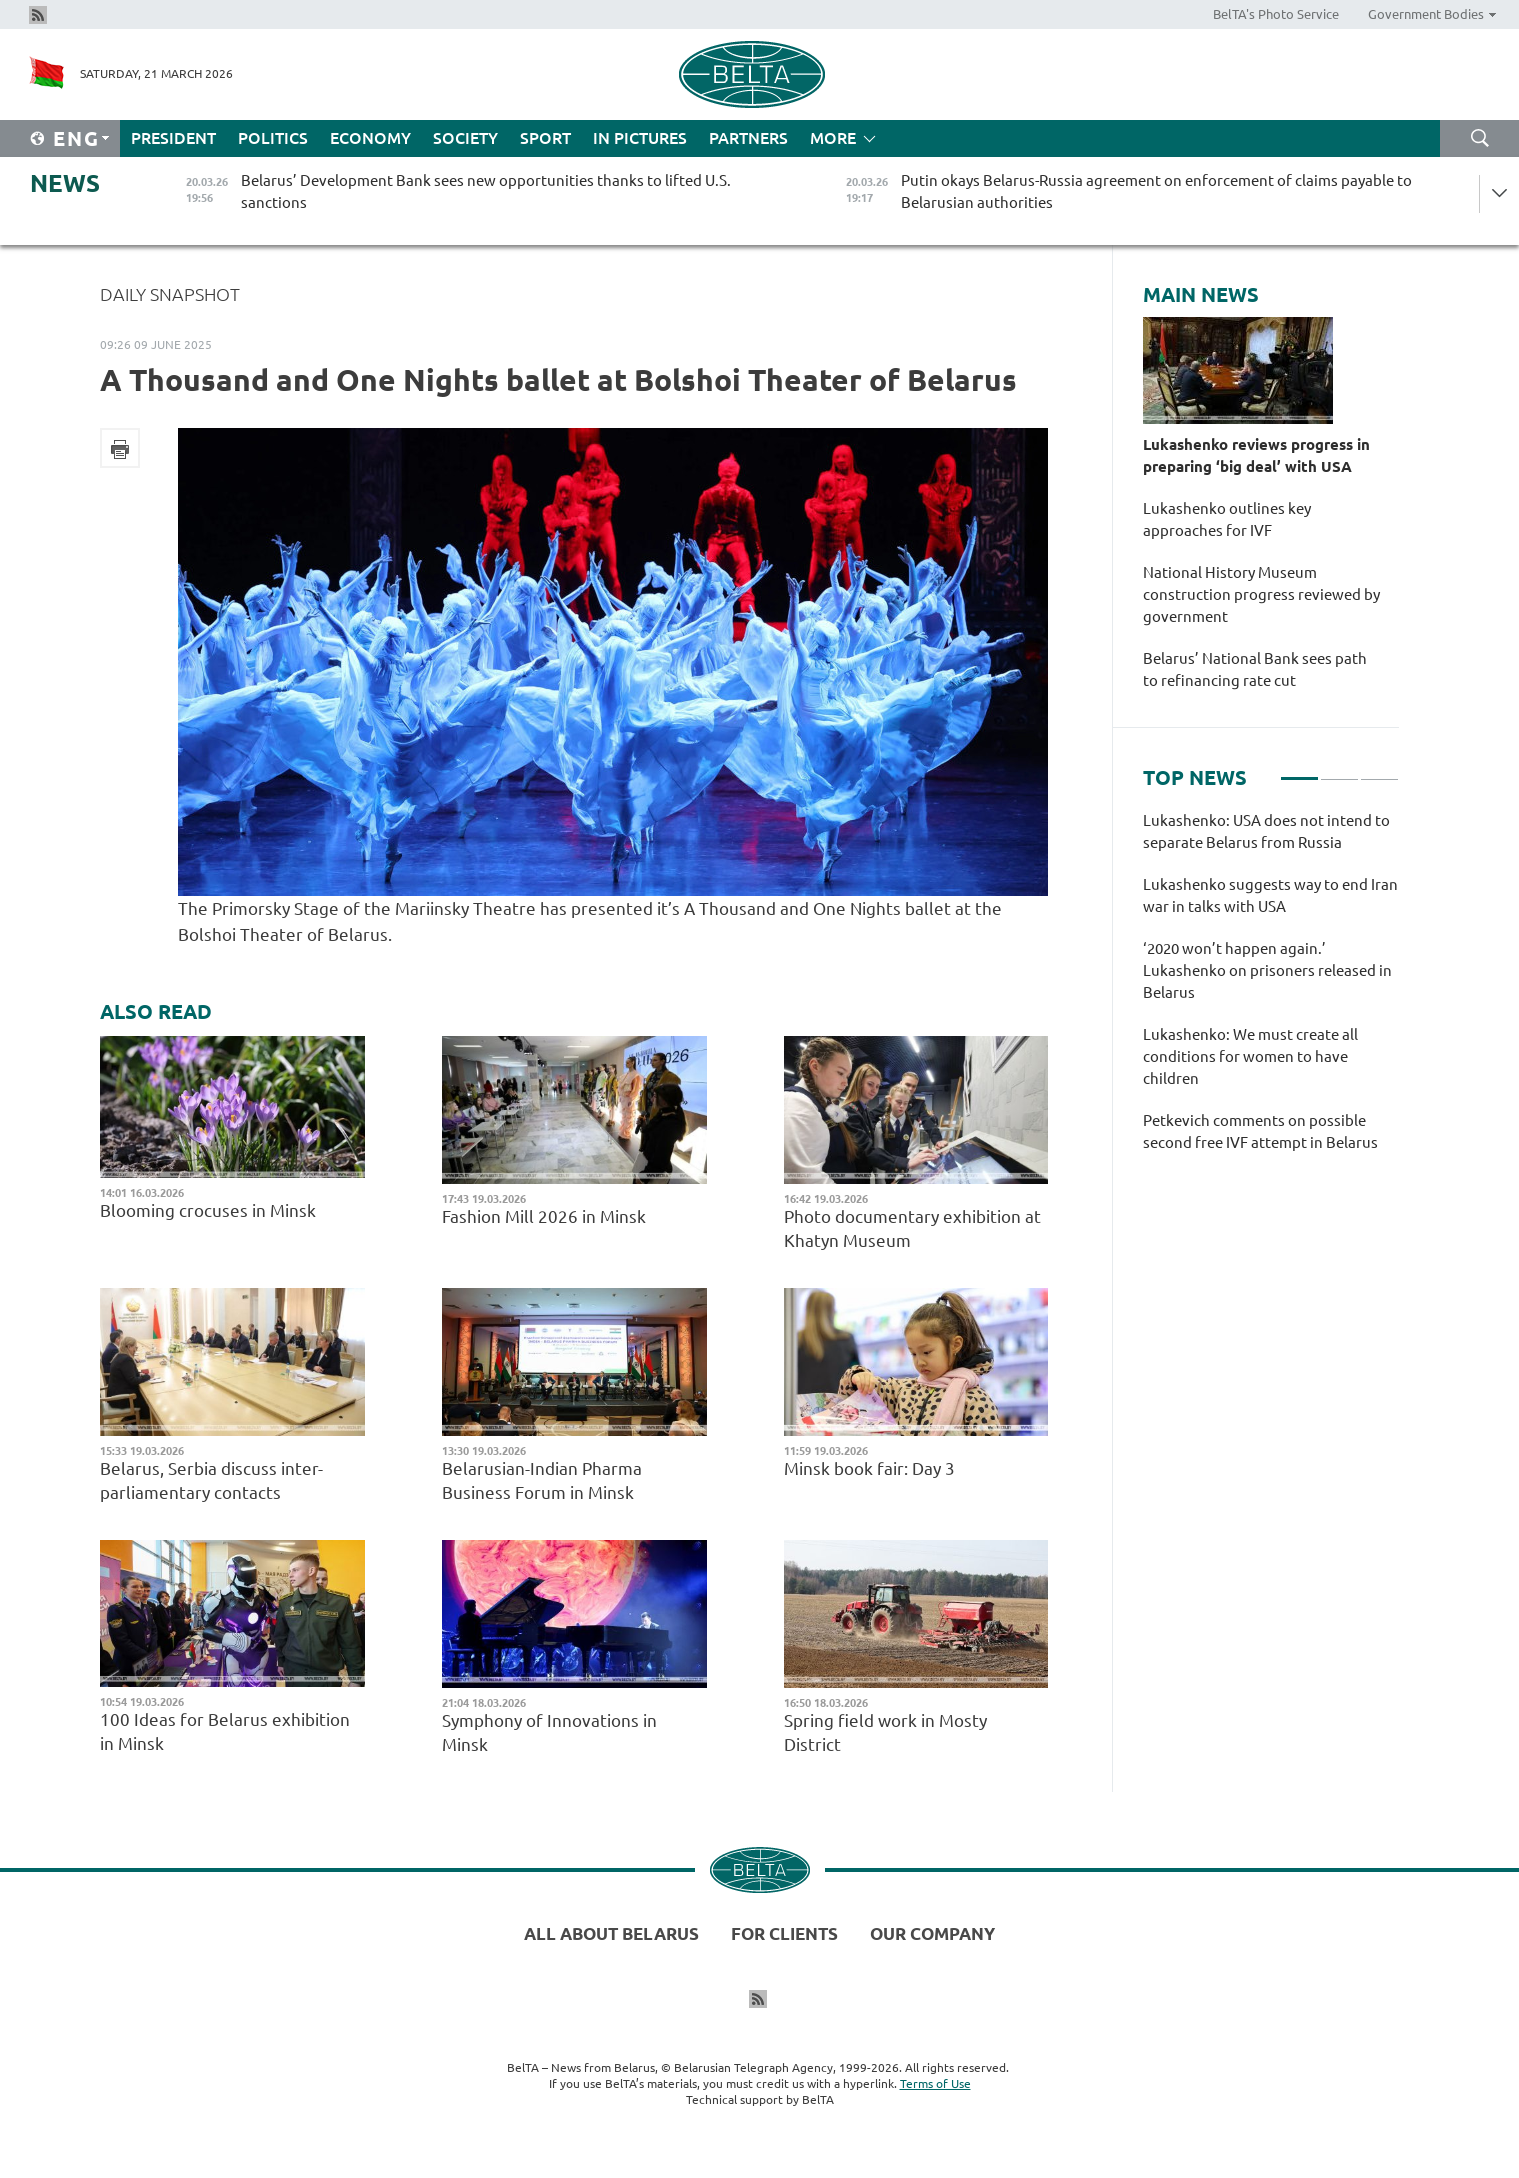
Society (465, 138)
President (173, 138)
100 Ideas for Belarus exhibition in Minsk (225, 1731)
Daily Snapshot (170, 294)
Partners (748, 138)
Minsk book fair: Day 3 (871, 1468)
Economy (370, 138)
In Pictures (640, 138)
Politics (273, 138)
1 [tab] (1299, 770)
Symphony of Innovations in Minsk (549, 1732)
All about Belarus (611, 1933)
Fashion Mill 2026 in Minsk (544, 1216)
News (65, 183)
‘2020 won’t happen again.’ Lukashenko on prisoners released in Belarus (1267, 970)
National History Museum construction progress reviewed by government (1261, 594)
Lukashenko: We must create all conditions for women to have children (1250, 1056)
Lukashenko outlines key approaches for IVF (1227, 519)
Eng (76, 138)
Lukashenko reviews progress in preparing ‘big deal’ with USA (1256, 455)
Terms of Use (935, 2083)
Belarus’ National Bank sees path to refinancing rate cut (1255, 669)
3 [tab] (1379, 770)
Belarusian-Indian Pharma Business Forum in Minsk (542, 1480)
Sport (545, 138)
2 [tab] (1339, 770)
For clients (784, 1933)
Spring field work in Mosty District (885, 1732)
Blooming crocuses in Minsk (208, 1210)
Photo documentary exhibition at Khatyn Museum (912, 1228)
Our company (932, 1933)
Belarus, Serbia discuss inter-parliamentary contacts (211, 1480)
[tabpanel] (1271, 992)
